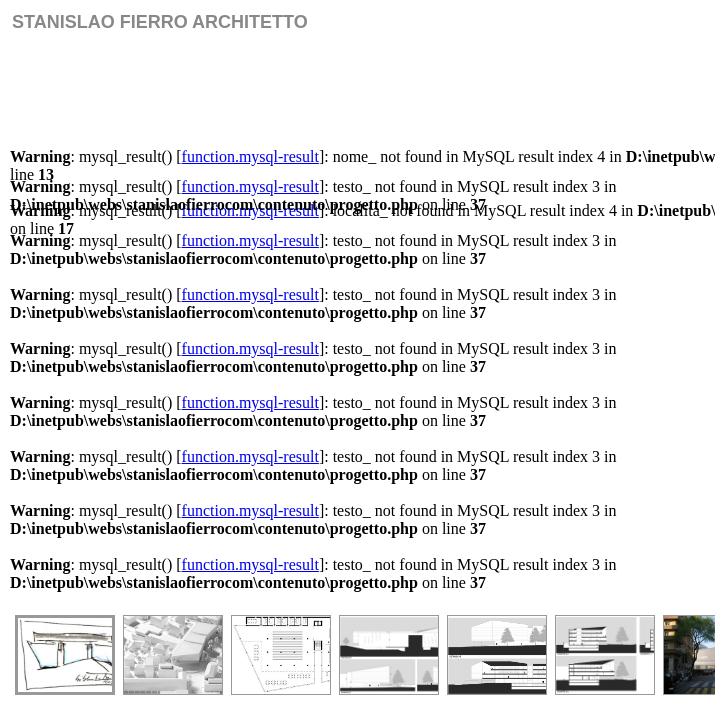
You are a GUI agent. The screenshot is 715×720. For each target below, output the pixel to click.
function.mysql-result (250, 156)
